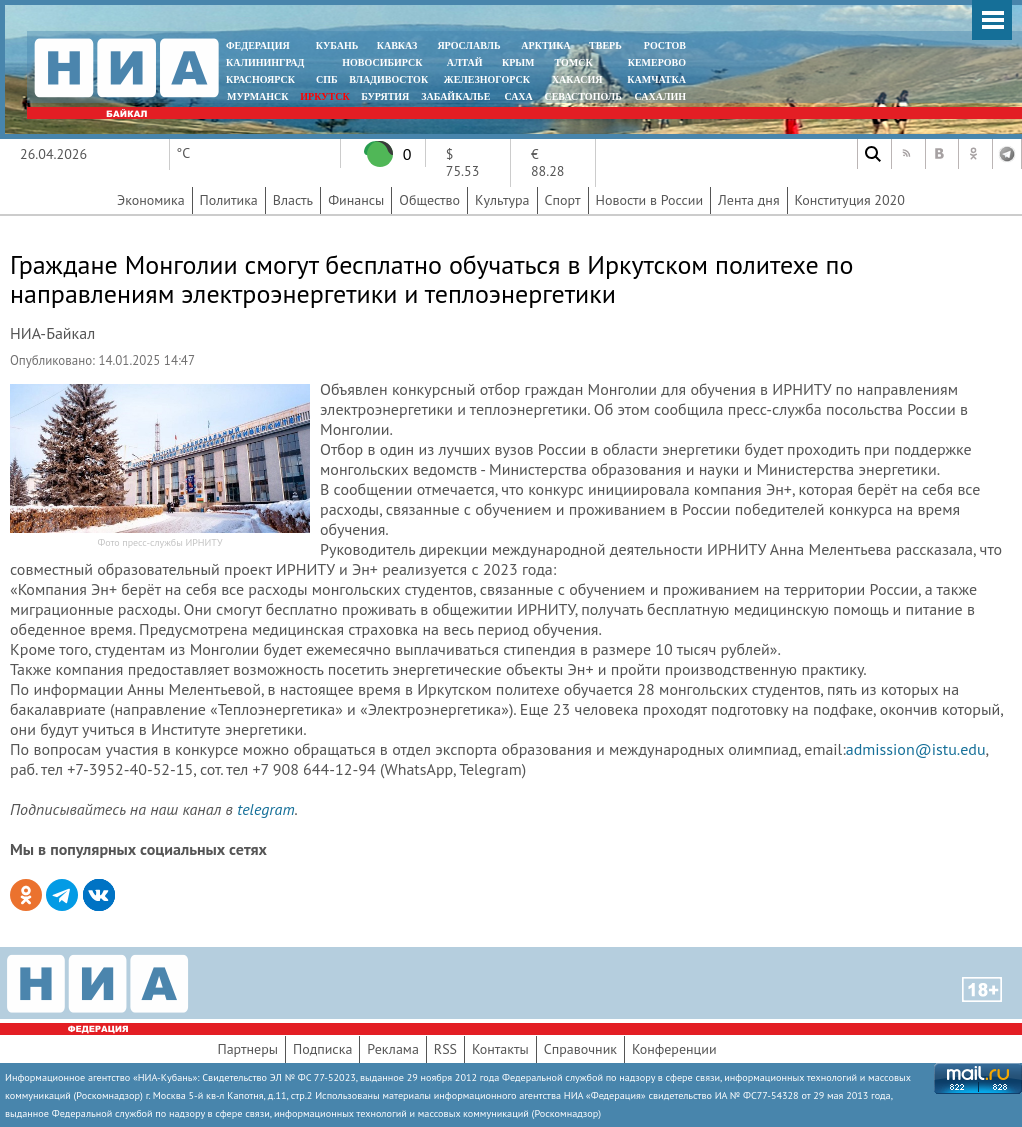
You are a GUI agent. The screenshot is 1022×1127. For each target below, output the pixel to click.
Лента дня (748, 200)
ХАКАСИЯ (575, 79)
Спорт (563, 200)
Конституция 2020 (850, 200)
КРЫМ (518, 62)
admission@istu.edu (916, 749)
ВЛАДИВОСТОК (388, 79)
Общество (429, 200)
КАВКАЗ (397, 45)
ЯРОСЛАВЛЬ (468, 45)
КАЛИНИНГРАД (265, 62)
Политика (229, 200)
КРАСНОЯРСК (260, 79)
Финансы (356, 200)
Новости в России (650, 200)
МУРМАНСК (258, 96)
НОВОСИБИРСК (382, 62)
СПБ (327, 79)
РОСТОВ (665, 45)
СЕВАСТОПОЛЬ (582, 96)
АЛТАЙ (465, 62)
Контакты (500, 1049)
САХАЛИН (660, 96)
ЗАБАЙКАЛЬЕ (457, 96)
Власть (293, 200)
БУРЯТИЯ (385, 96)
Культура (502, 200)
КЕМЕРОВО (657, 62)
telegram (265, 809)
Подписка (322, 1049)
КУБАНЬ (337, 45)
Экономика (151, 200)
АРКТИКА (546, 45)
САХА (518, 96)
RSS (445, 1049)
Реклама (393, 1049)
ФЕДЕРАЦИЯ (258, 45)
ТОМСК (576, 62)
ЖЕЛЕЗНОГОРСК (487, 79)
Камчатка (655, 79)
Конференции (674, 1049)
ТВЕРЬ (605, 45)
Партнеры (247, 1049)
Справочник (580, 1049)
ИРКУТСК (324, 96)
